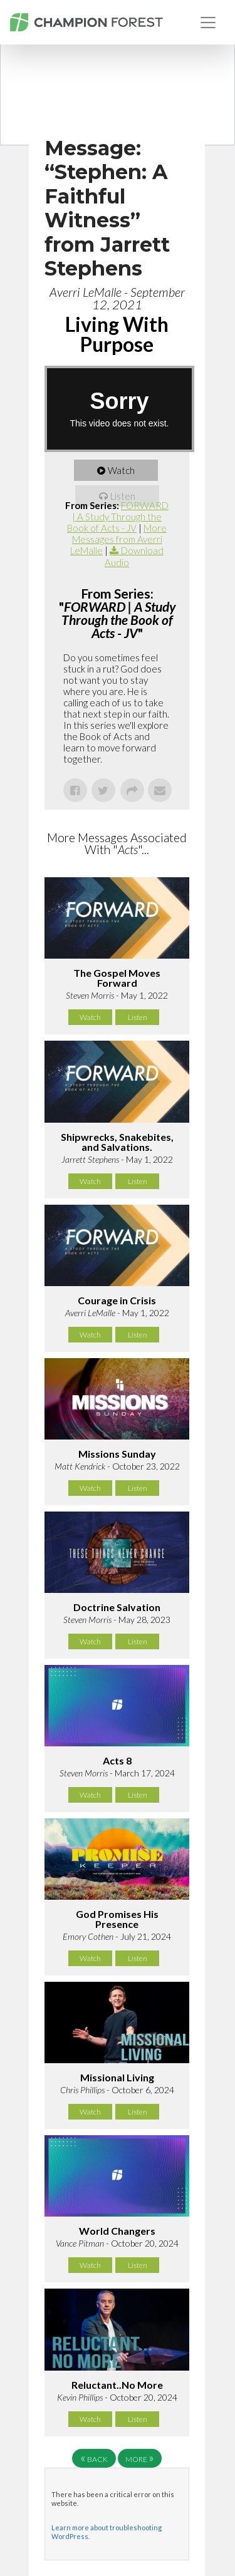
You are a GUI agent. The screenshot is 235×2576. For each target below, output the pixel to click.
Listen (122, 496)
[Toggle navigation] (208, 22)
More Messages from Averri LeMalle (118, 539)
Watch (121, 470)
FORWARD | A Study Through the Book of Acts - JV (118, 516)
